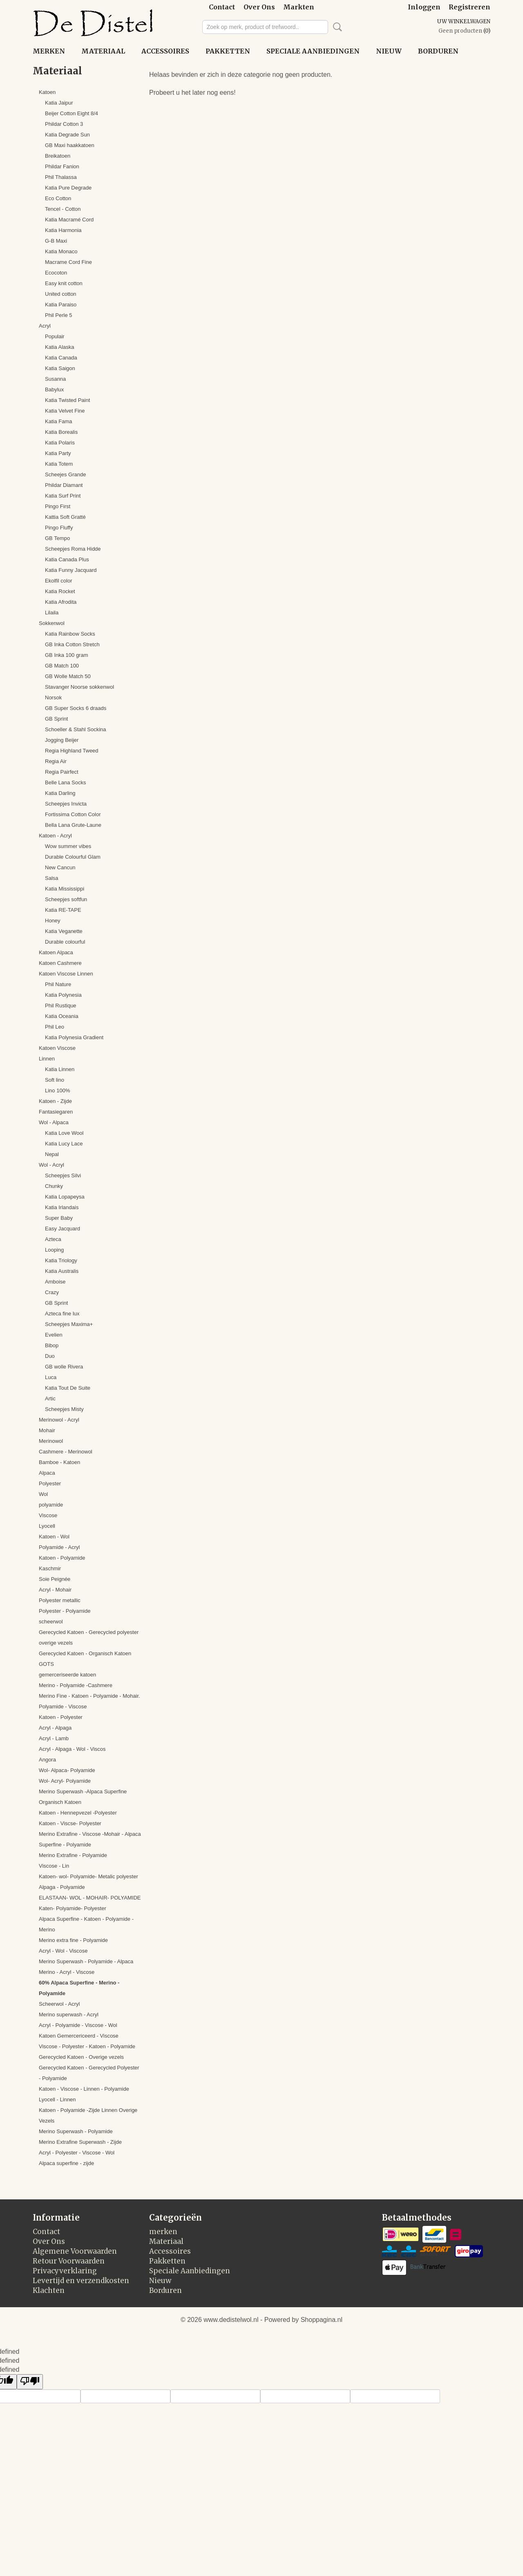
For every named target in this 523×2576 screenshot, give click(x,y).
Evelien (54, 1335)
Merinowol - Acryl (59, 1420)
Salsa (51, 878)
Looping (54, 1250)
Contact (222, 7)
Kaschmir (50, 1568)
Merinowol (51, 1441)
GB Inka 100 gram (66, 655)
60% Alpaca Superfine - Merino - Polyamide (79, 1988)
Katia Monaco (61, 251)
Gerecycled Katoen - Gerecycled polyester (89, 1632)
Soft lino (54, 1080)
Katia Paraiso (60, 304)
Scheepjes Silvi (63, 1175)
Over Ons (259, 7)
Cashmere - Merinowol (65, 1452)
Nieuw (389, 51)
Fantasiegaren (56, 1112)
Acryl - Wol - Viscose (63, 1951)
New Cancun (60, 867)
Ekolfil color (58, 581)
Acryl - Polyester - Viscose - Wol (76, 2153)
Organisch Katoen (60, 1802)
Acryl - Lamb (54, 1738)
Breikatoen (57, 156)
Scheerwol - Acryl (59, 2004)
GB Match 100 (62, 666)
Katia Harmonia (63, 230)
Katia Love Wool (64, 1133)
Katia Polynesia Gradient (74, 1037)
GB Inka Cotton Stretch (72, 644)
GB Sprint (56, 719)
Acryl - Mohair (55, 1590)
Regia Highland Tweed (71, 751)
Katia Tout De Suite (67, 1388)
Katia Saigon (60, 368)
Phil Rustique (60, 1005)
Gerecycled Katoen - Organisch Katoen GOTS (85, 1658)
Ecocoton (56, 273)
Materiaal (103, 51)
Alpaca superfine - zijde (66, 2163)
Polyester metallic (59, 1600)
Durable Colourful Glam (73, 857)
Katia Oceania (61, 1016)
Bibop (51, 1345)
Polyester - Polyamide (64, 1611)
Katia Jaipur (59, 103)
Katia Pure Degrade (68, 188)
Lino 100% (57, 1090)
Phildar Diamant (64, 485)
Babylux (54, 389)
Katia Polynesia (63, 995)
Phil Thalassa (61, 177)
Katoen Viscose (57, 1048)
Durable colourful (65, 942)
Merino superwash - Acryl (68, 2014)
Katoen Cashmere (60, 963)
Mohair (47, 1430)
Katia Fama (58, 421)
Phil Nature (58, 984)
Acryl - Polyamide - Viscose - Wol (78, 2025)
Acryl (45, 326)
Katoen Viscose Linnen (66, 974)
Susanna (55, 379)
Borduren (438, 51)
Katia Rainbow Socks (70, 634)
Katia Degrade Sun (67, 135)
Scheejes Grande (65, 474)
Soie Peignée (54, 1579)
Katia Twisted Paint (67, 400)
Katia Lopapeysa (65, 1197)
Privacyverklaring (65, 2270)
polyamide (51, 1505)
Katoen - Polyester (61, 1717)
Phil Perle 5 (58, 315)
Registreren (469, 7)
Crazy (52, 1292)
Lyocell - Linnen (57, 2099)
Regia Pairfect (61, 772)
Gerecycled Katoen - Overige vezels (81, 2057)
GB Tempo (57, 538)
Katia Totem (59, 464)
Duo (50, 1356)
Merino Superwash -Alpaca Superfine (83, 1791)
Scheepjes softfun (66, 899)
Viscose (48, 1515)
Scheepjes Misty (64, 1409)
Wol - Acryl (51, 1165)
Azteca (53, 1239)
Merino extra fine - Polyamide (73, 1940)
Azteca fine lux (62, 1313)
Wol (43, 1494)
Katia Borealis (61, 432)
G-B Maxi (56, 241)
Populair (55, 336)
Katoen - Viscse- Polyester (70, 1823)
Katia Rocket (60, 591)
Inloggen (424, 7)
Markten (298, 7)
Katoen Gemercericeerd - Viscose (78, 2036)
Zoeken (336, 27)
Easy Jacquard (62, 1228)
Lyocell (47, 1526)
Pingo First (57, 506)
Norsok (53, 697)
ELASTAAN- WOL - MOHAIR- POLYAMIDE (90, 1898)
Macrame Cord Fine (68, 262)
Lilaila (51, 612)
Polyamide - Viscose (63, 1706)
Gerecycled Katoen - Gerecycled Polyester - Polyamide (89, 2073)
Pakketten (228, 51)
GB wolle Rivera (64, 1367)
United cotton (60, 294)
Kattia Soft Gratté (65, 517)
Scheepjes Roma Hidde (73, 549)
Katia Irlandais (61, 1207)
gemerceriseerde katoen (67, 1675)
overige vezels (56, 1643)
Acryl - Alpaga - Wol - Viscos (72, 1749)
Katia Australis (61, 1271)
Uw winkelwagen (463, 21)
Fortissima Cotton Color (73, 814)
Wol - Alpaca (54, 1122)
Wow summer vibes (68, 846)
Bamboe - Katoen (59, 1462)
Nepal (52, 1154)
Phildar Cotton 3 (64, 124)
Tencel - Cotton (62, 209)
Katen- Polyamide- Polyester (72, 1908)
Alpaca (47, 1473)
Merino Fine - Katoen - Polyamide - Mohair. (89, 1696)
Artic (50, 1398)
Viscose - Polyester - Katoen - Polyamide (87, 2046)
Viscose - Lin (54, 1866)
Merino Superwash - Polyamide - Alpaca (86, 1961)
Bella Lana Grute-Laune (73, 825)
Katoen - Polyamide (62, 1558)
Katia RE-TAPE (63, 910)
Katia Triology (61, 1260)
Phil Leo (54, 1027)
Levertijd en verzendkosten (81, 2280)
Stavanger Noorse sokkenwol (79, 687)
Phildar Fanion (62, 166)
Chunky (54, 1186)
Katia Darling (60, 793)
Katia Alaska (59, 347)
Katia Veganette (64, 931)
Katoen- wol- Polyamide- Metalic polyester (88, 1876)
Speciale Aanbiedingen (313, 51)
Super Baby (59, 1218)
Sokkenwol (52, 623)
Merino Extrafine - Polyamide (73, 1855)
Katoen (47, 92)
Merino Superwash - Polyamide (76, 2131)
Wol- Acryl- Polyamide (65, 1781)
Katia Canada (61, 358)
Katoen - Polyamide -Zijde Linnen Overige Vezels (88, 2115)
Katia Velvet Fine (65, 411)
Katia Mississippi (64, 889)
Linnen (47, 1059)
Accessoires (165, 51)
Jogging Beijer (61, 740)
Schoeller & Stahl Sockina (75, 729)
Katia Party (58, 453)
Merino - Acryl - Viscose (66, 1972)
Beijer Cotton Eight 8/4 (71, 113)
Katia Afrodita (60, 602)
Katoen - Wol (54, 1537)
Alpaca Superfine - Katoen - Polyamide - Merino (86, 1924)
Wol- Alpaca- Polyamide (67, 1770)
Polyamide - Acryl (59, 1547)
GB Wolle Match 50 (68, 676)
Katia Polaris (60, 443)
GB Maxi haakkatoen (69, 145)
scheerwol (51, 1621)
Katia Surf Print (62, 496)
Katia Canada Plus (67, 559)
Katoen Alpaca (56, 952)
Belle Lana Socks (65, 782)
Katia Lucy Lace (64, 1144)
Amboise (55, 1282)
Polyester (50, 1483)
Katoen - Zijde (55, 1101)
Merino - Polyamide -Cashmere (75, 1685)
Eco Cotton (58, 198)
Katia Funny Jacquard (70, 570)
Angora (47, 1760)
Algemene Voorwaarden (75, 2251)
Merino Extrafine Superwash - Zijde (80, 2142)
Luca (50, 1377)
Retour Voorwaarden (69, 2261)
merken (49, 51)
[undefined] (30, 2381)
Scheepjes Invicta (66, 804)
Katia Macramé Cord (69, 220)
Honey (52, 920)
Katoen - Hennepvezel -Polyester (78, 1813)
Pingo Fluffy (59, 528)
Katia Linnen (59, 1069)
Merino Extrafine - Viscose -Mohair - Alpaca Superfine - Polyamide (90, 1839)
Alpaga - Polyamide (62, 1887)
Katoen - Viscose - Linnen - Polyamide (84, 2089)
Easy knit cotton (64, 283)
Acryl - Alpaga (55, 1728)
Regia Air (56, 761)
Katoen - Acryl (55, 836)
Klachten (49, 2290)
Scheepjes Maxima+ (69, 1324)
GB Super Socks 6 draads (75, 708)
